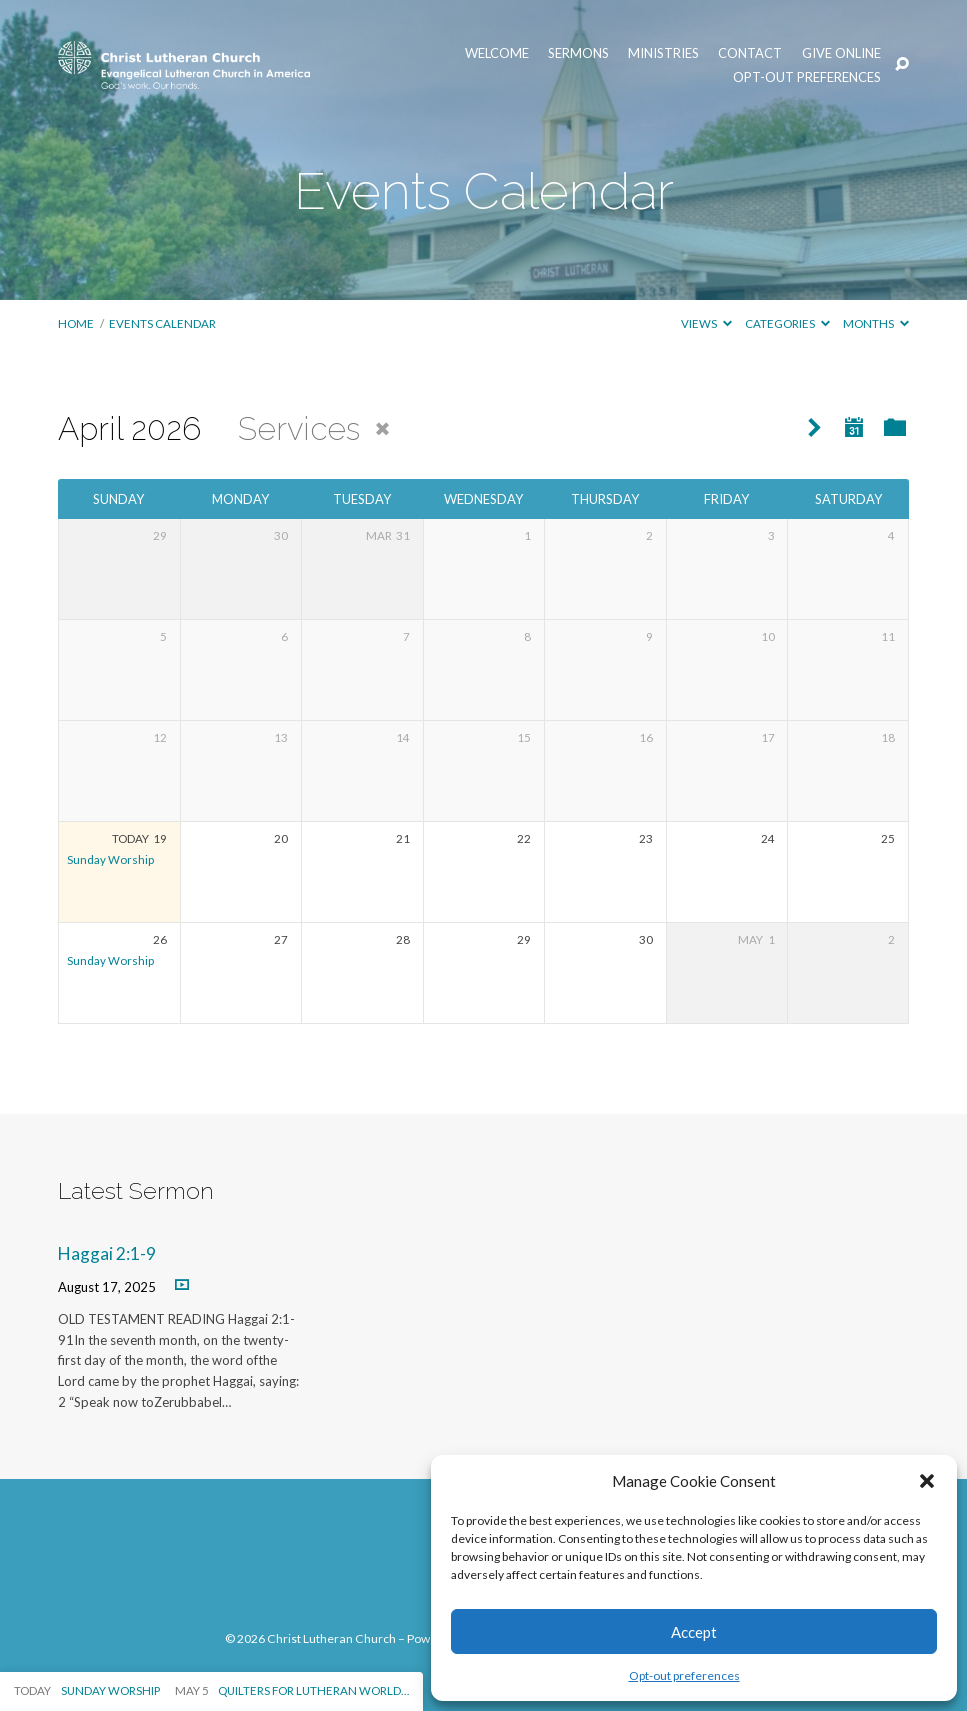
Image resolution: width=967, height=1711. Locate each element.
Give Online (841, 53)
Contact (750, 53)
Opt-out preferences (684, 1675)
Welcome (497, 53)
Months (876, 323)
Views (706, 323)
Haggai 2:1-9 (107, 1253)
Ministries (663, 53)
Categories (787, 323)
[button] (927, 1481)
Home (76, 323)
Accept (694, 1632)
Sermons (578, 53)
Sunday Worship (110, 859)
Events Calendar (162, 323)
